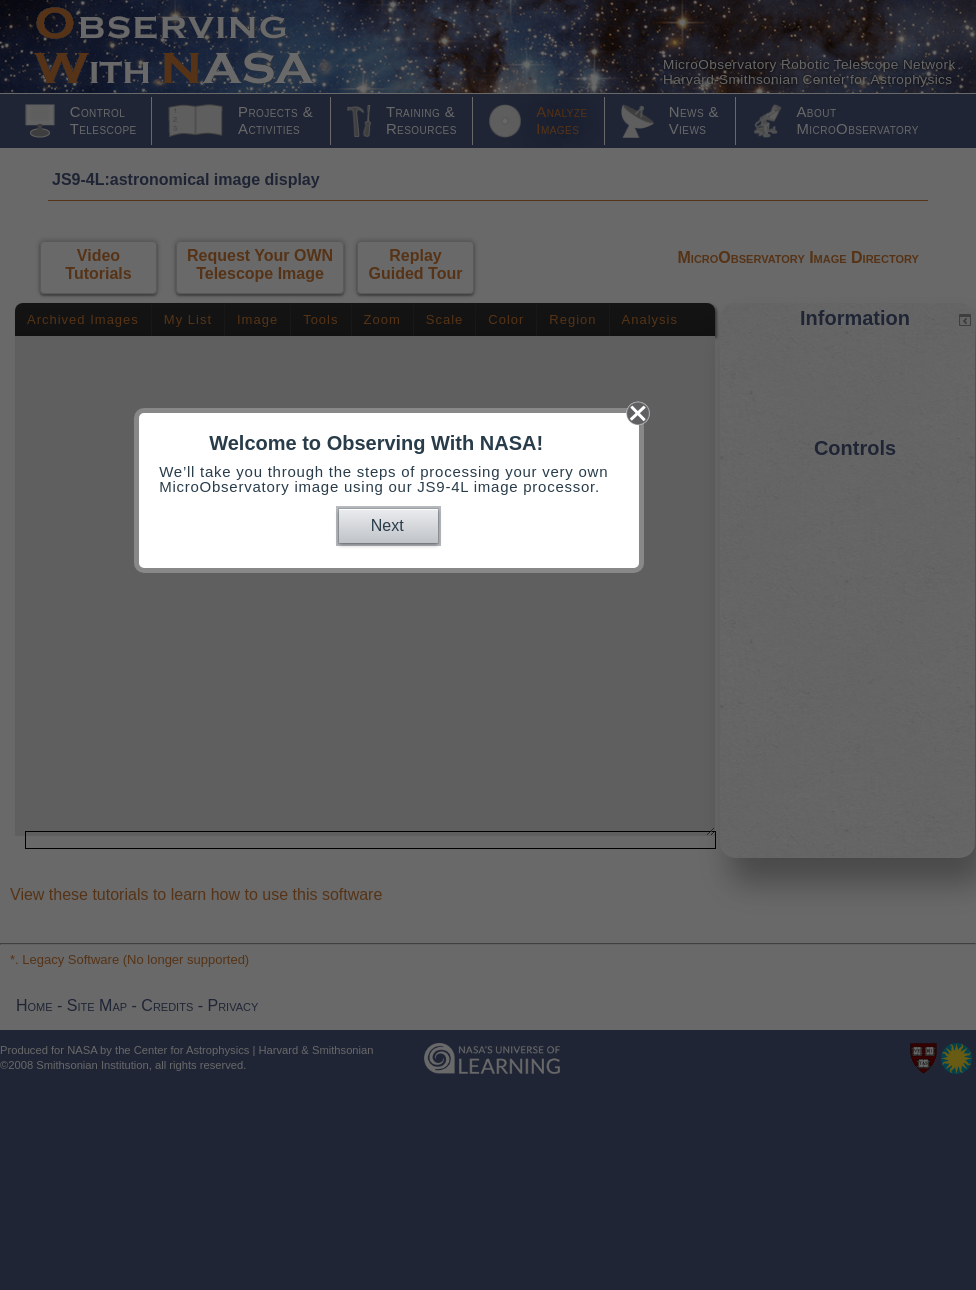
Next (387, 525)
